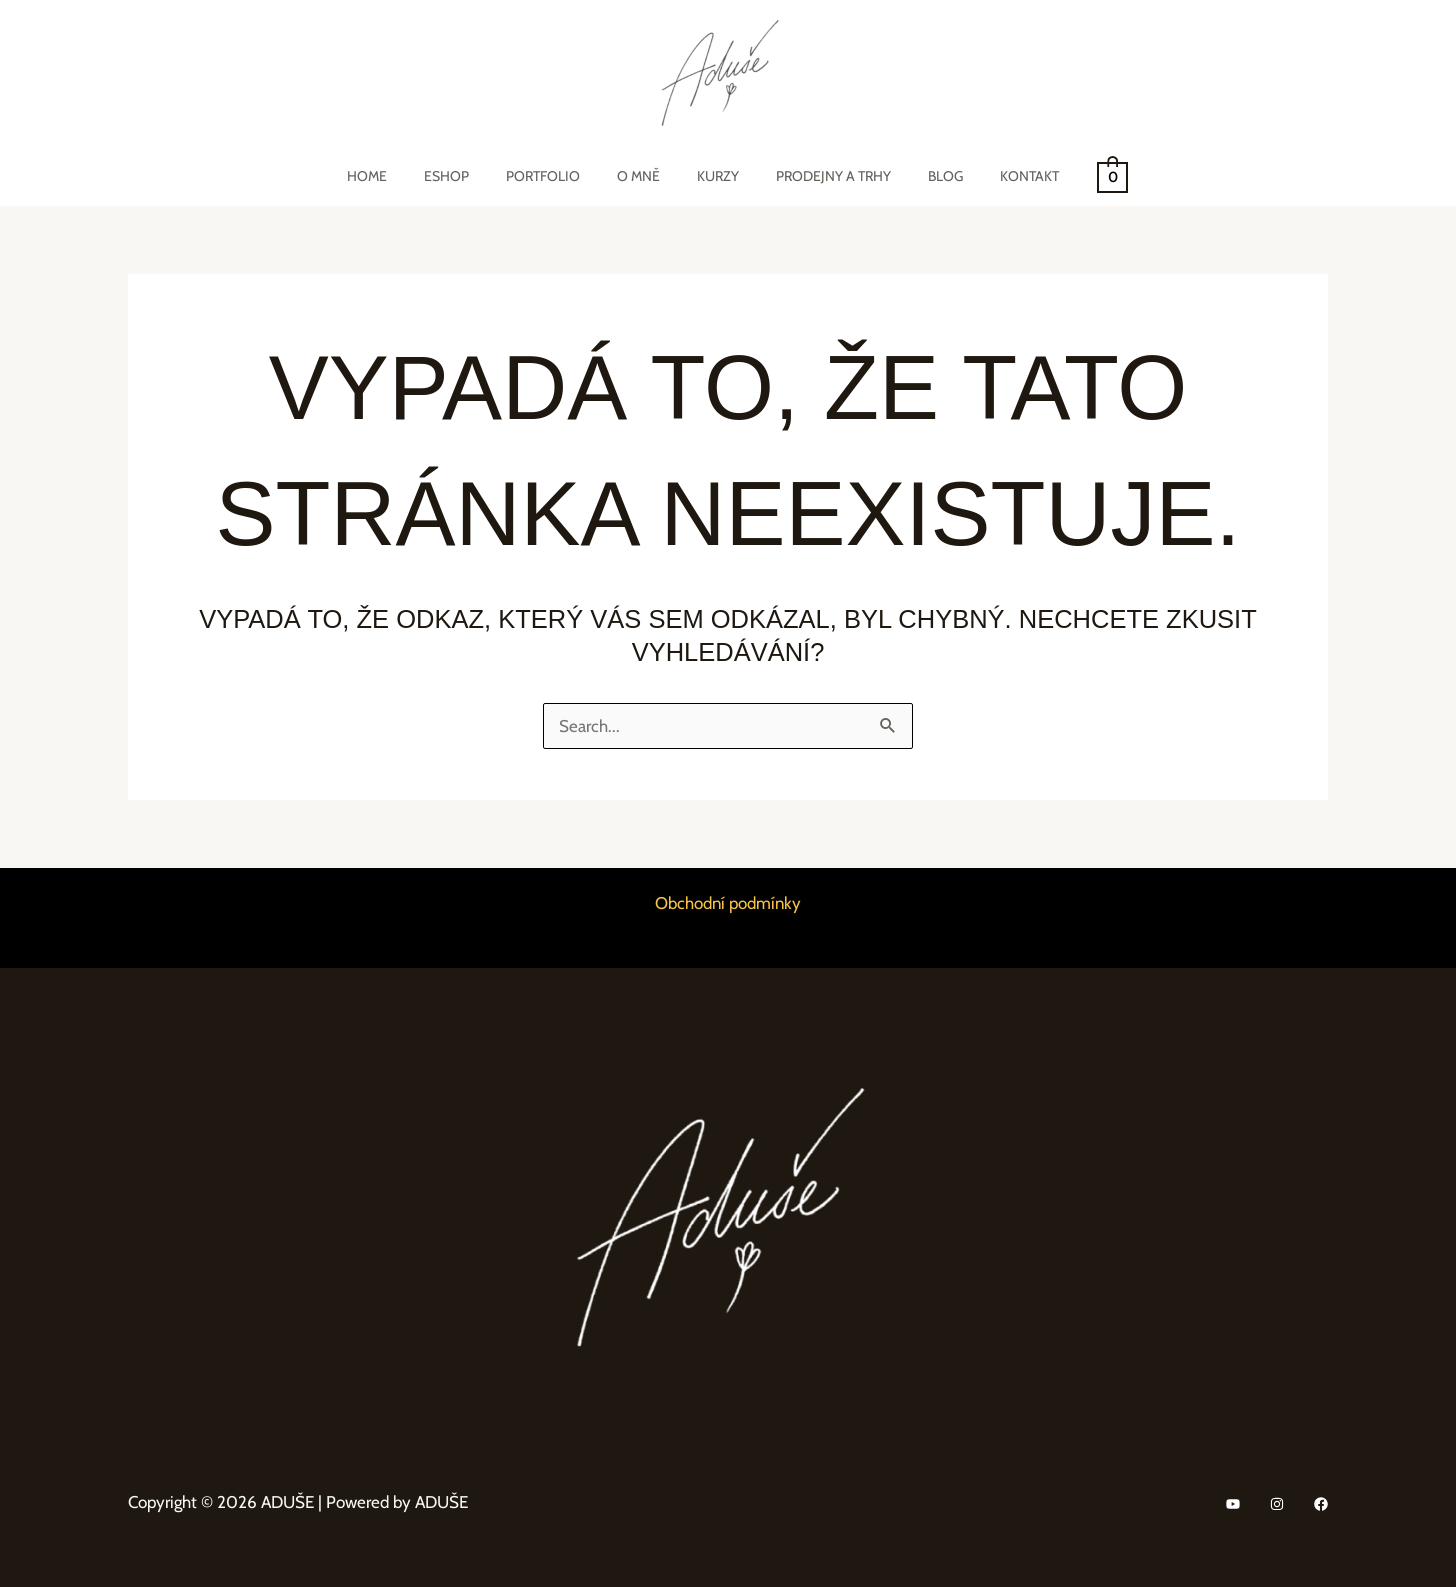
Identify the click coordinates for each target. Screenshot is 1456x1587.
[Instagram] (1277, 1504)
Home (398, 176)
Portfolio (556, 176)
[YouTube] (1233, 1504)
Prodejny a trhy (819, 176)
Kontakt (997, 176)
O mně (642, 176)
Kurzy (713, 176)
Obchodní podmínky (728, 903)
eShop (468, 176)
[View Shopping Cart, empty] (1076, 176)
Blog (922, 176)
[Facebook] (1321, 1504)
